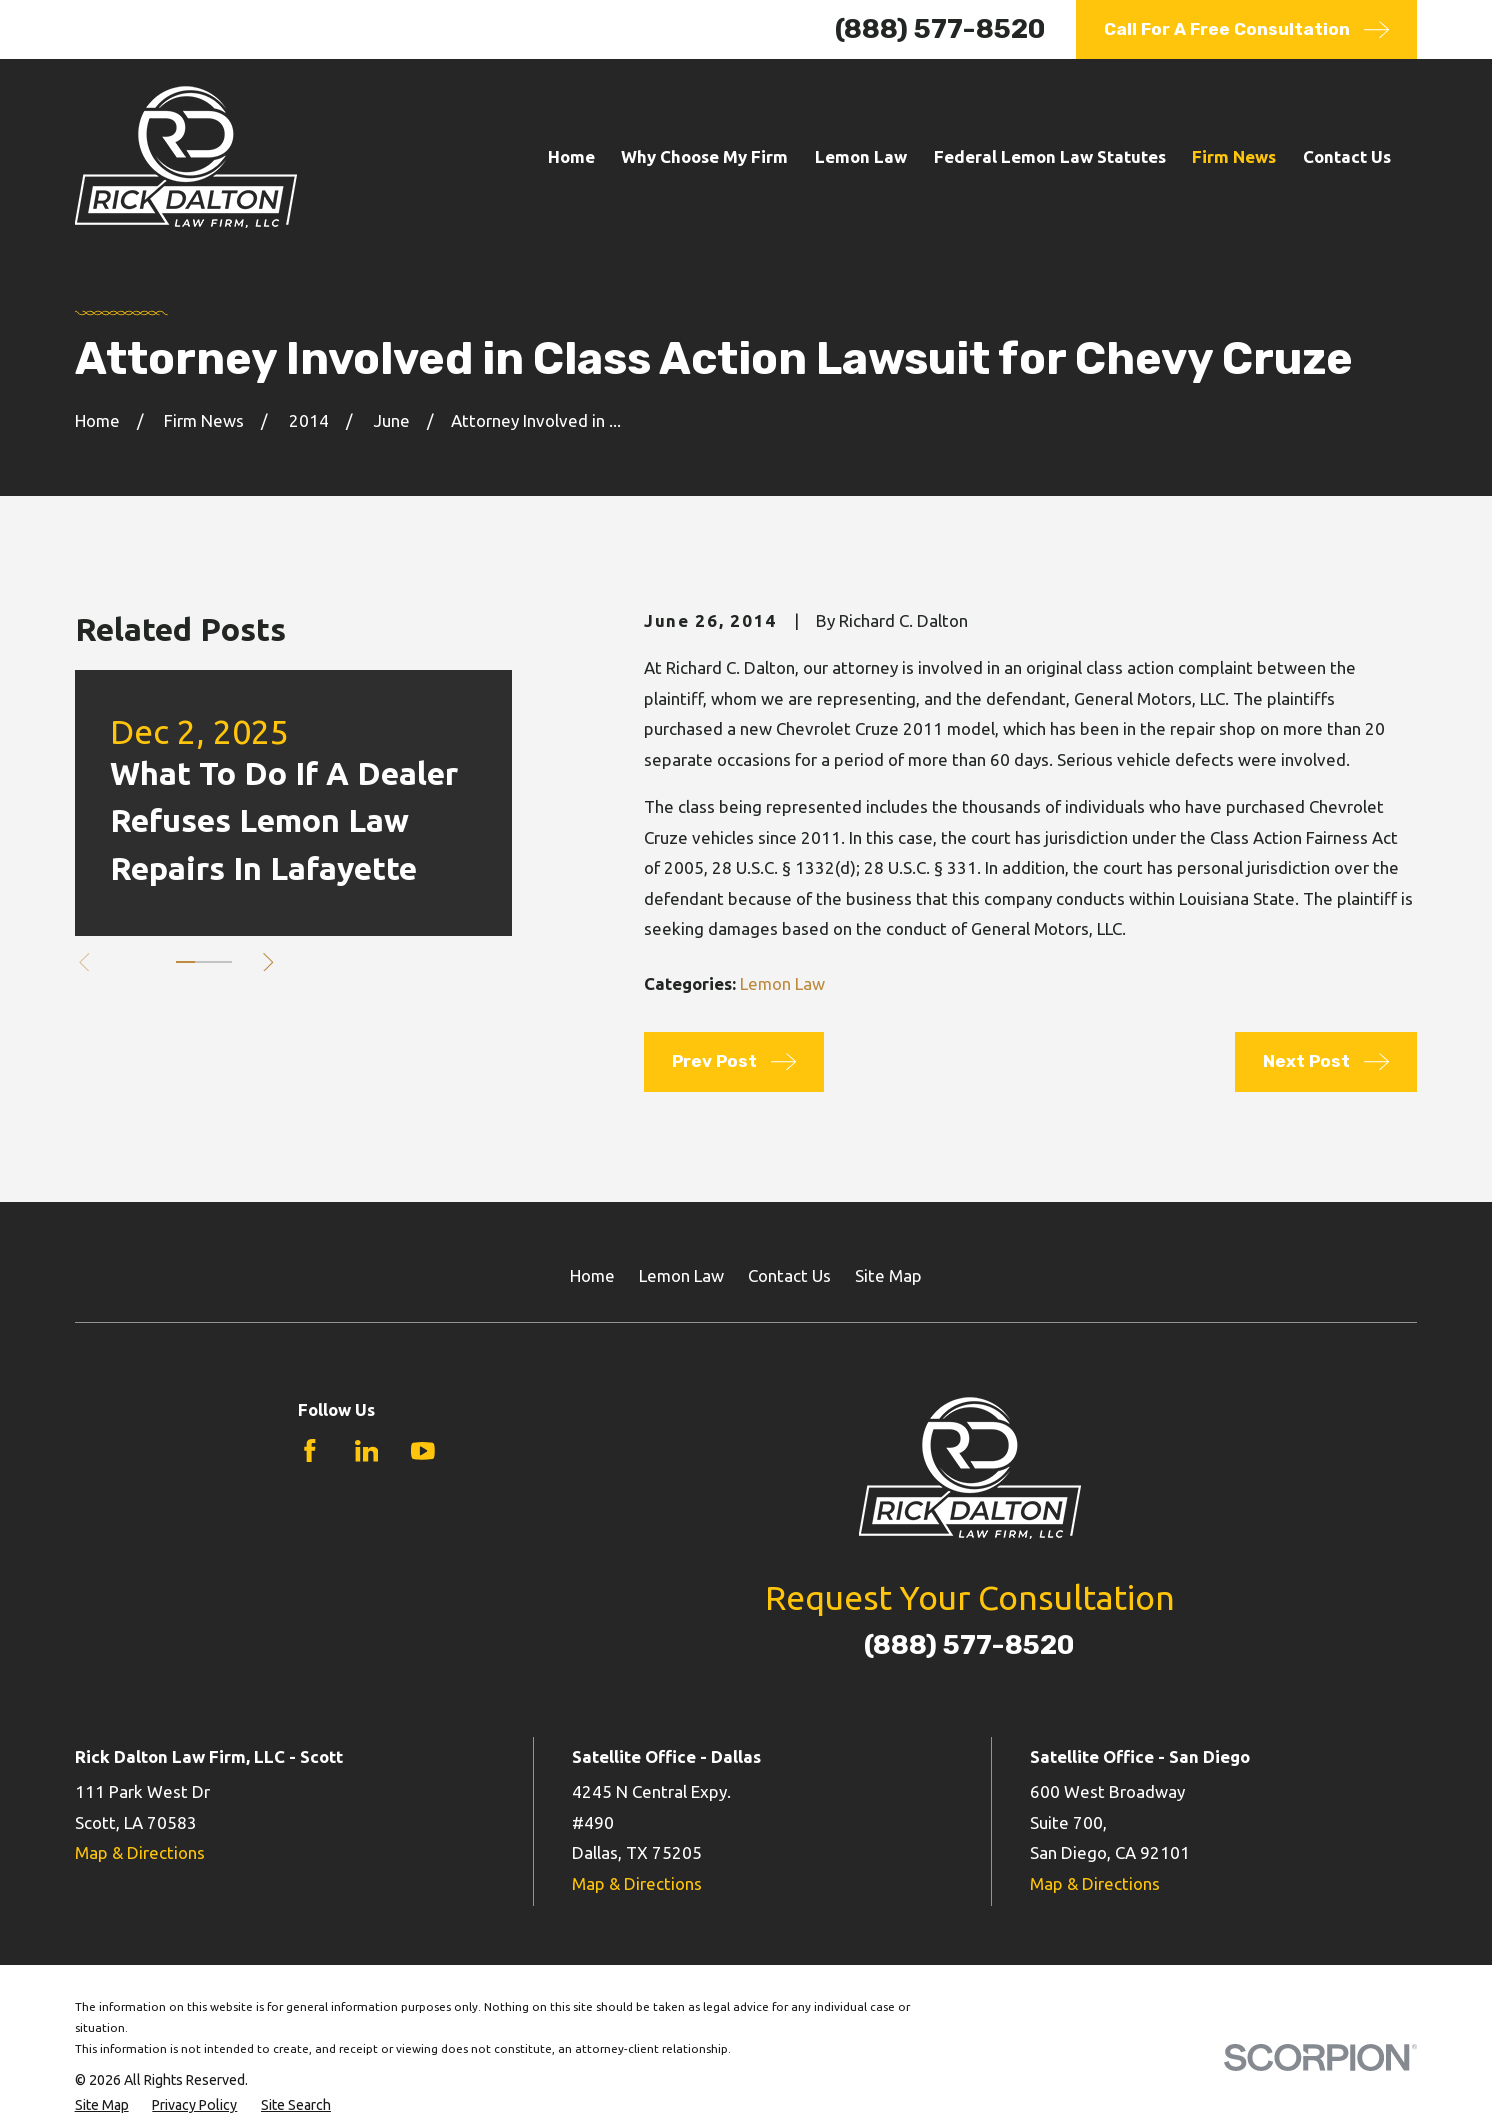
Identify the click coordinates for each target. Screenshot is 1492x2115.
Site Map (888, 1275)
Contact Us (789, 1275)
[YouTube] (423, 1451)
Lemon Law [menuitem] (861, 156)
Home (592, 1275)
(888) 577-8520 (940, 29)
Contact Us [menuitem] (1347, 156)
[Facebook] (310, 1451)
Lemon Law (782, 983)
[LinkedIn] (367, 1451)
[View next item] (268, 962)
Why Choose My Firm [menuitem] (704, 156)
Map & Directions (140, 1852)
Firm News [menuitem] (1234, 156)
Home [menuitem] (571, 156)
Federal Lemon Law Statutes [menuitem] (1050, 156)
